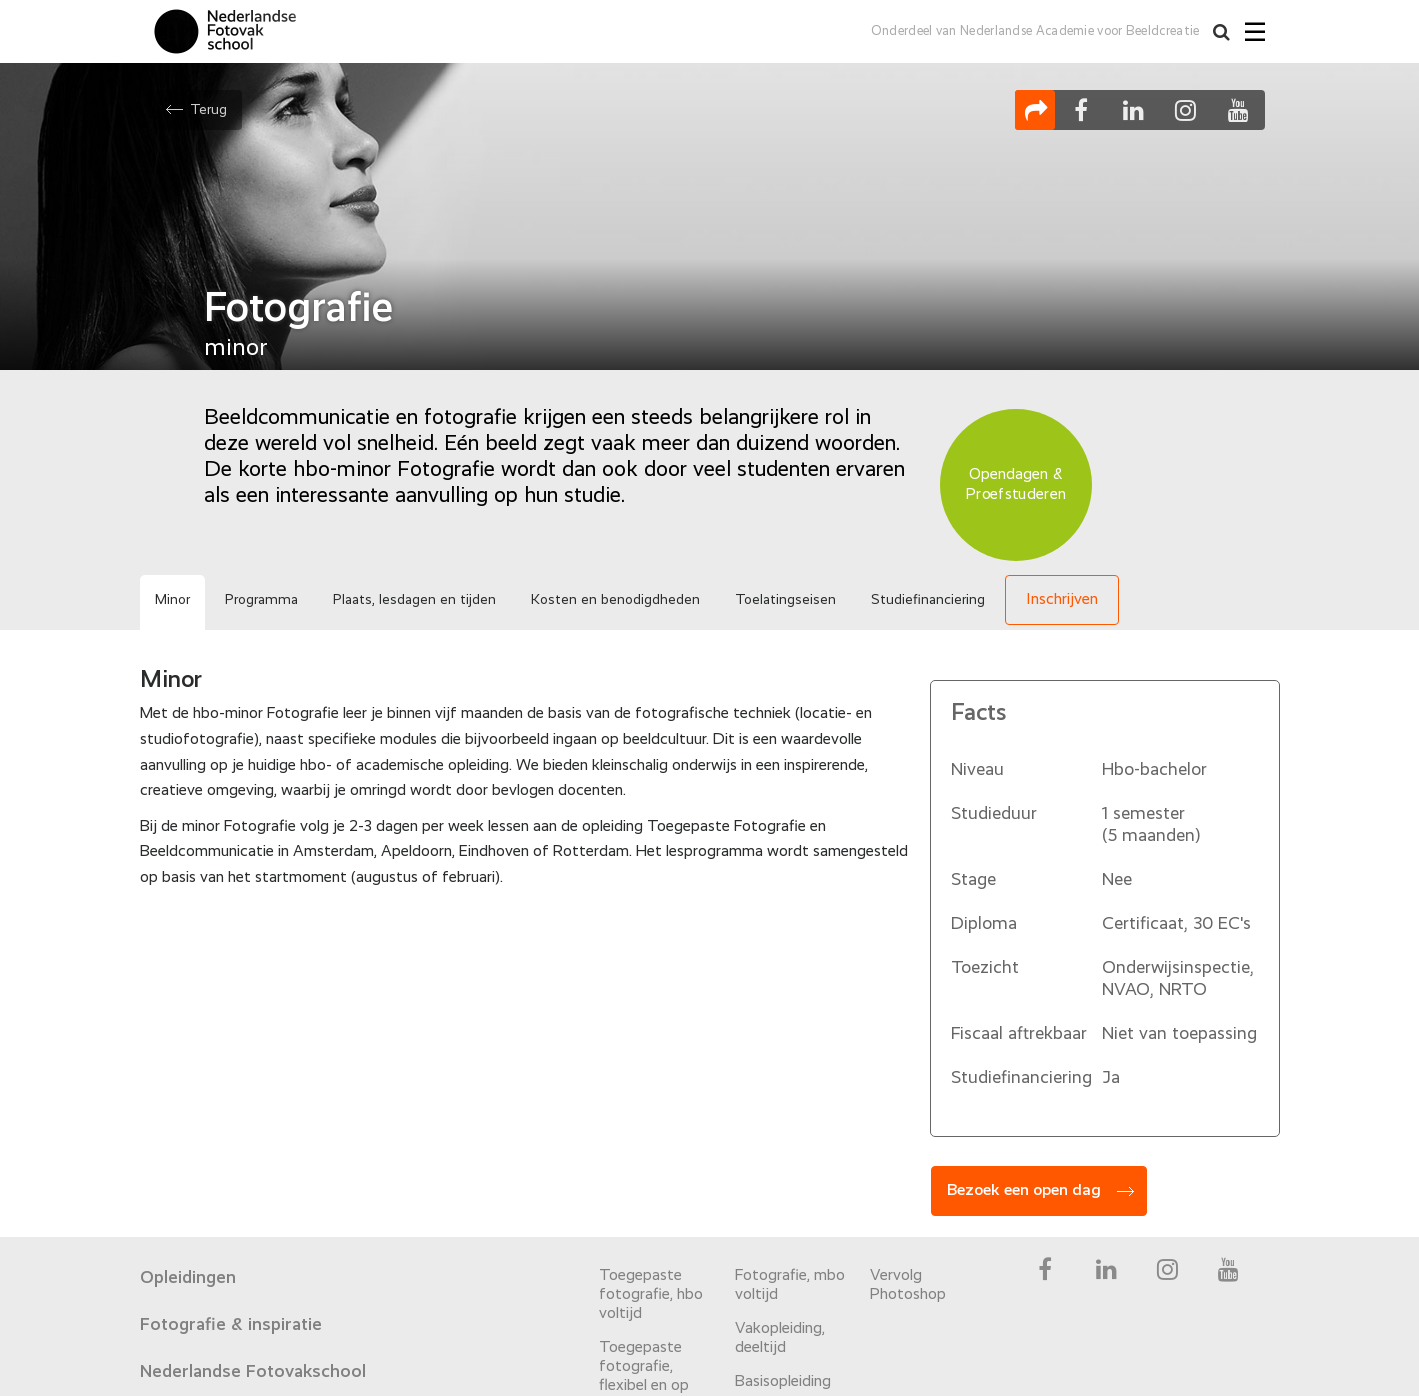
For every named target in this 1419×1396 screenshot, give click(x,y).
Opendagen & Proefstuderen (1015, 484)
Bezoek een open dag (1024, 1191)
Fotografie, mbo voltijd (790, 1285)
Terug (208, 110)
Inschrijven (1062, 600)
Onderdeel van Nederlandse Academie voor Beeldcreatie (1035, 31)
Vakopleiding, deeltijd (780, 1338)
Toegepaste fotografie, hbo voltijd (651, 1295)
